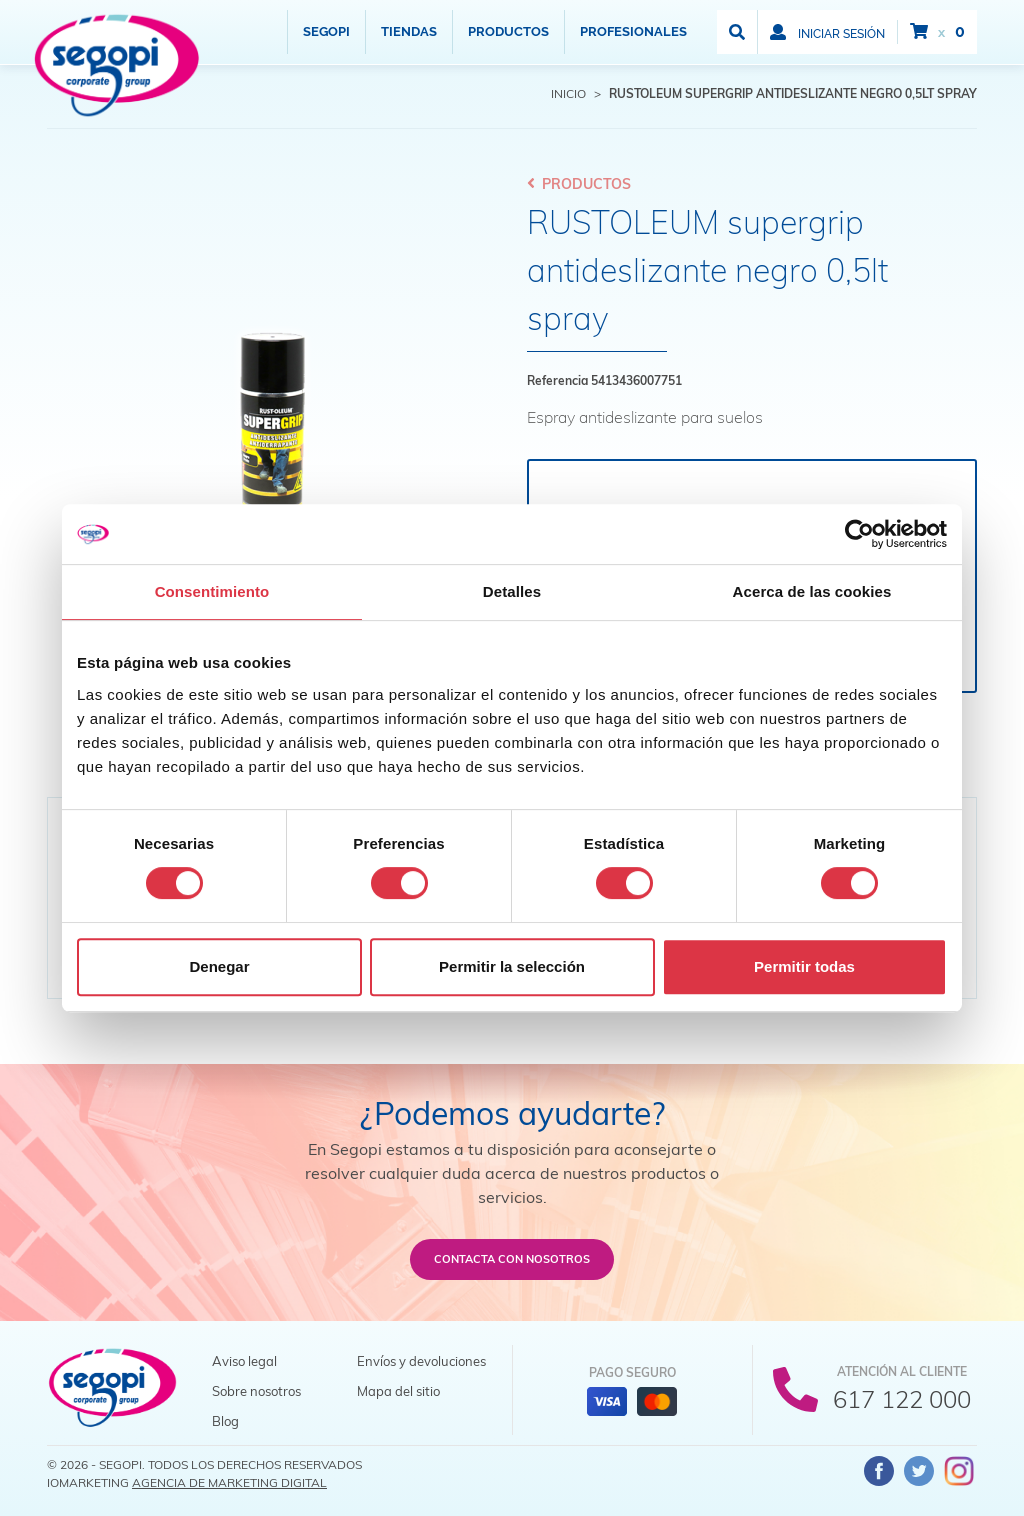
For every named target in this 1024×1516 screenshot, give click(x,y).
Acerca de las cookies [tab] (812, 591)
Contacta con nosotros (512, 1259)
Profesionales (633, 31)
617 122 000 (902, 1399)
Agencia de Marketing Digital (229, 1482)
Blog (225, 1421)
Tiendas (409, 31)
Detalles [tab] (512, 591)
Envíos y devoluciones (421, 1361)
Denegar (219, 966)
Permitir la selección (512, 966)
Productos (508, 31)
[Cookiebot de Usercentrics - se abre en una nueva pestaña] (859, 534)
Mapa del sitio (398, 1391)
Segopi (326, 31)
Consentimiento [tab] (212, 591)
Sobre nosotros (256, 1391)
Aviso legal (244, 1361)
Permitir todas (804, 966)
